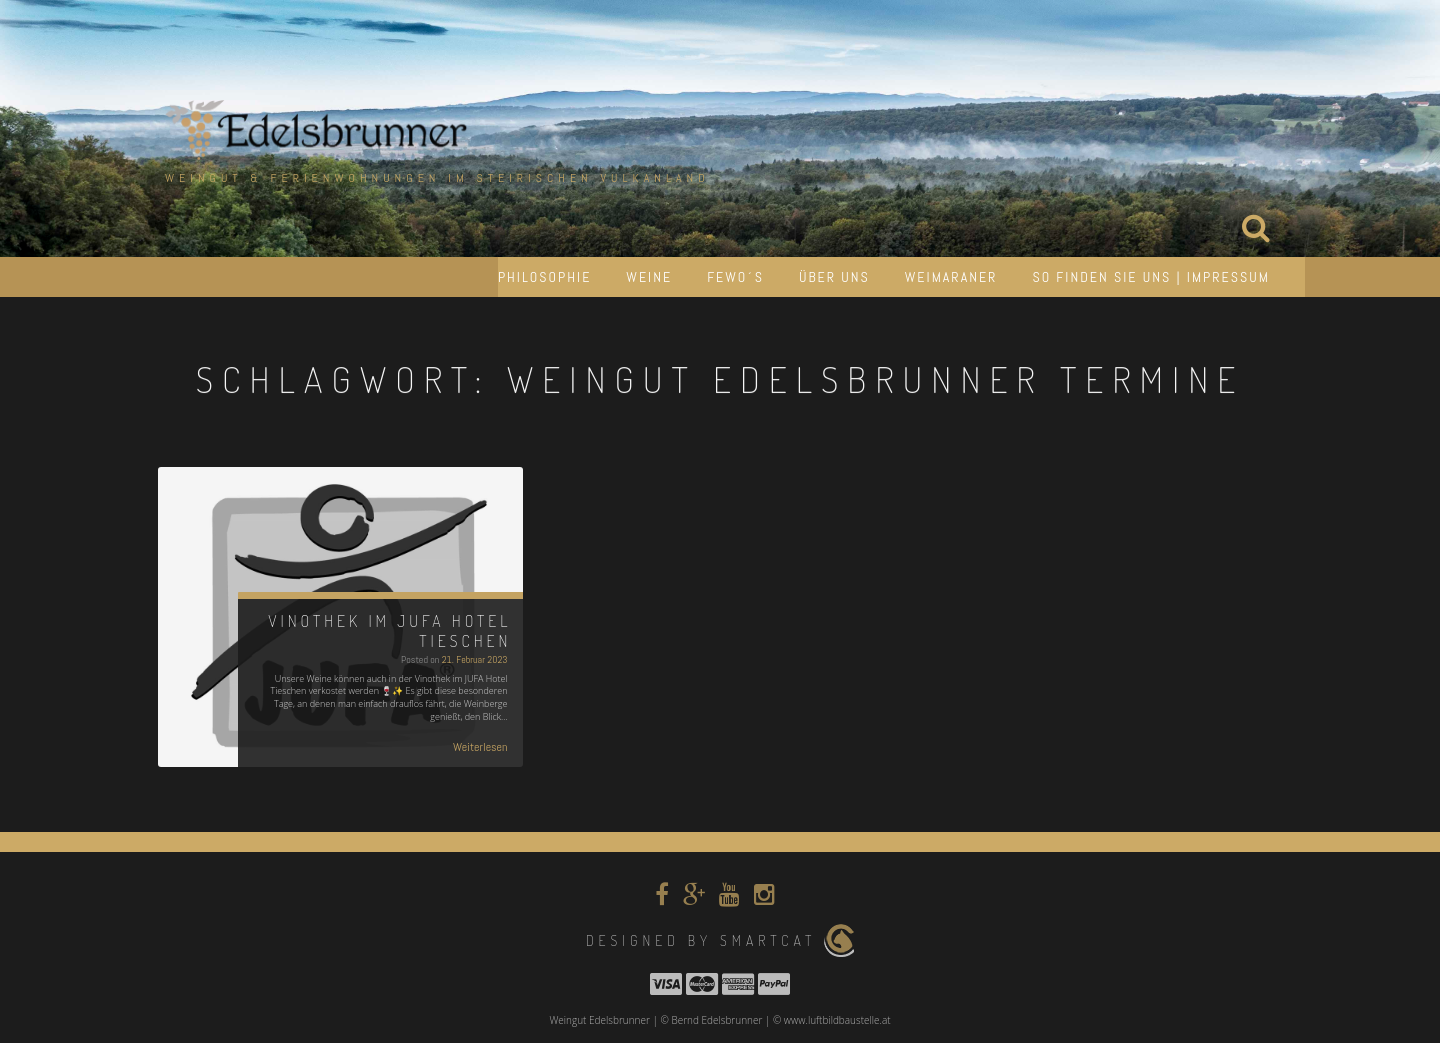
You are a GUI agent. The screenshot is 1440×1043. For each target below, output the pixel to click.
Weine (649, 277)
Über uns (834, 277)
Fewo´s (735, 277)
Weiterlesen (480, 747)
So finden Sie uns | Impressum (1151, 277)
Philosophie (544, 277)
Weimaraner (951, 277)
